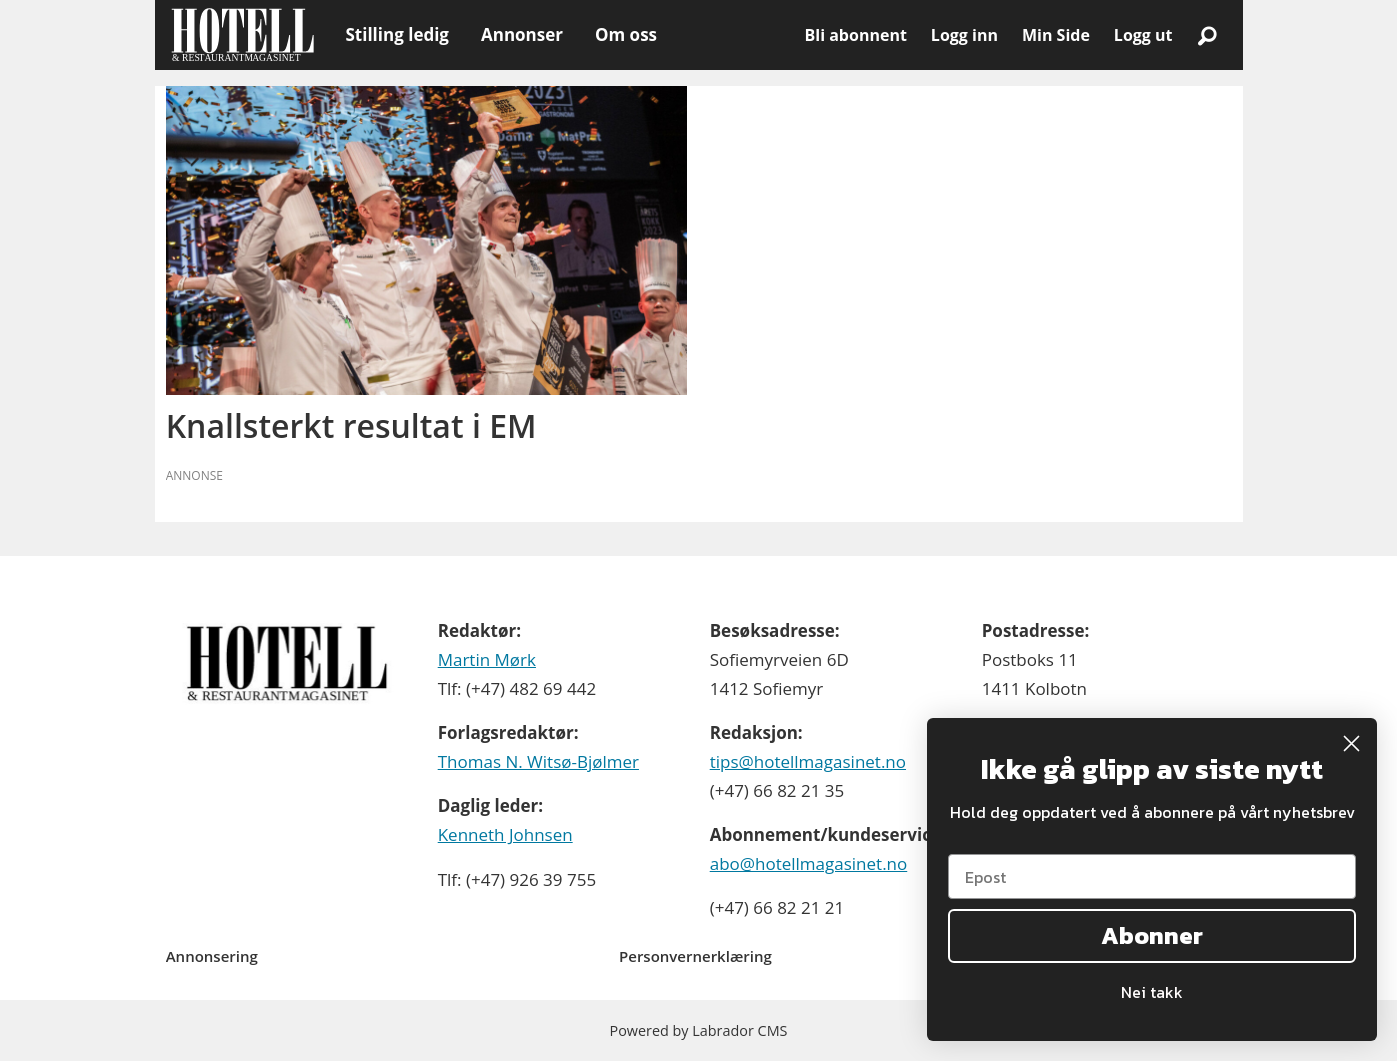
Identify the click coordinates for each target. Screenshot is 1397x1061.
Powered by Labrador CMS (699, 1030)
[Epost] (1152, 876)
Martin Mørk (487, 659)
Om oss (626, 34)
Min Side (1056, 35)
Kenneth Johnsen (505, 834)
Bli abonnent (856, 35)
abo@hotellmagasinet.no (809, 863)
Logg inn (964, 35)
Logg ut (1143, 35)
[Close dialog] (1351, 743)
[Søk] (1208, 35)
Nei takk (1152, 992)
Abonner (1152, 935)
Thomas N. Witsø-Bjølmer (538, 761)
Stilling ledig (397, 34)
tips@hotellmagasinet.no (808, 761)
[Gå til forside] (242, 35)
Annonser (522, 34)
